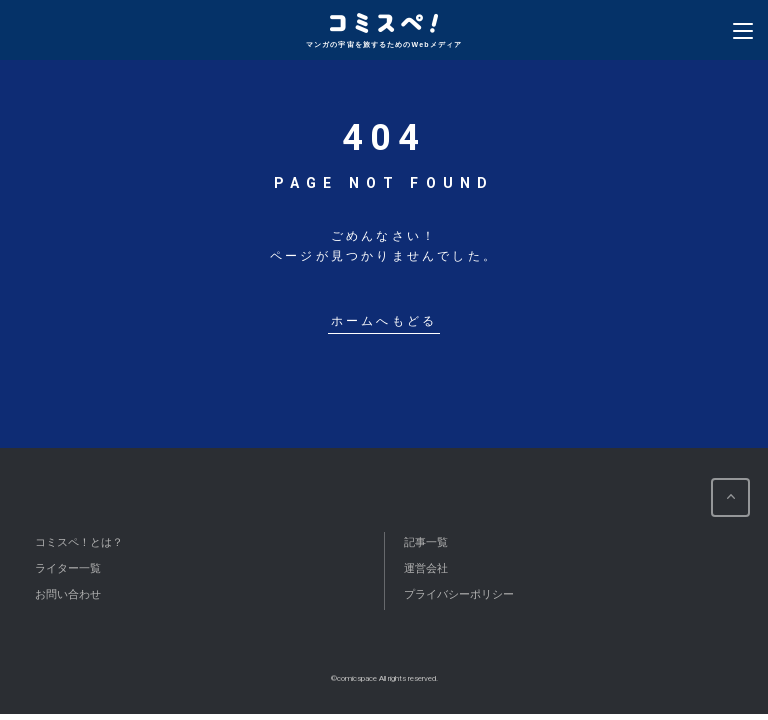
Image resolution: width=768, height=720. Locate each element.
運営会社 (426, 568)
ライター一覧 (68, 568)
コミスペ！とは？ (79, 542)
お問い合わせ (68, 594)
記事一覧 (426, 542)
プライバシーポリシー (459, 594)
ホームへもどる (384, 321)
